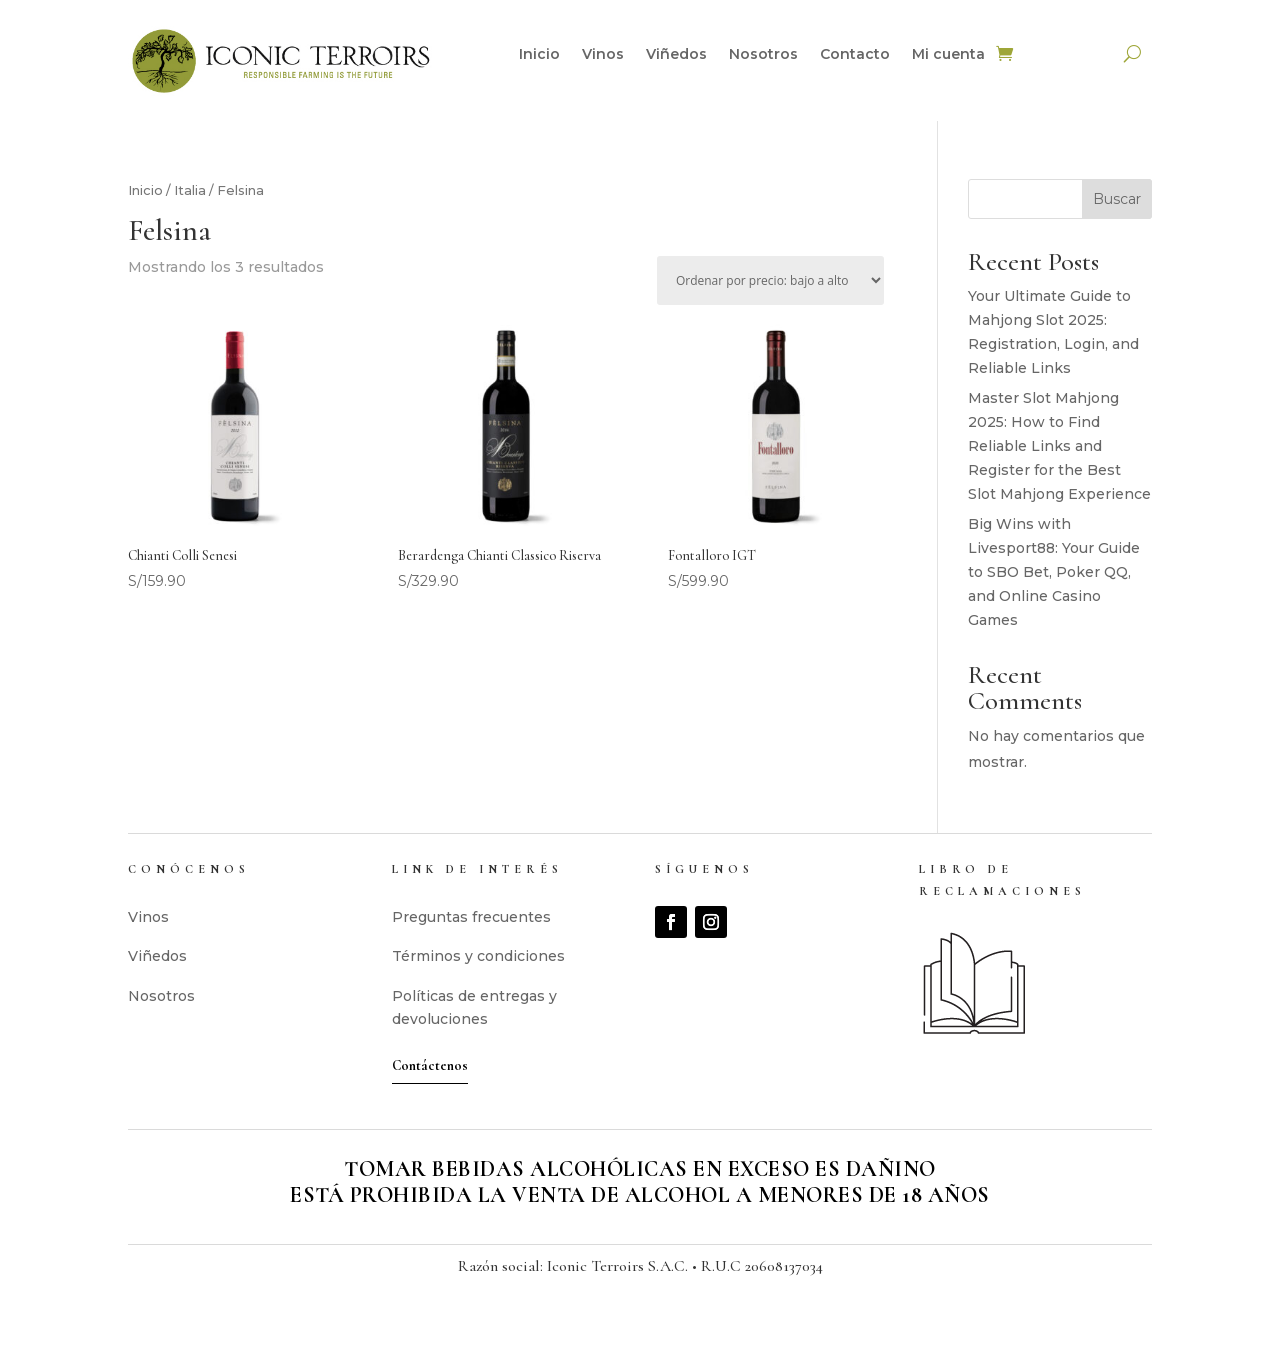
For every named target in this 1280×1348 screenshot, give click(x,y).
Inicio (539, 55)
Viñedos (676, 55)
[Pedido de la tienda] (770, 280)
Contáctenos (430, 1065)
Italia (190, 190)
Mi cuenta (948, 55)
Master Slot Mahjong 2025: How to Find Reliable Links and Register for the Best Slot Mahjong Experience (1059, 445)
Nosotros (763, 55)
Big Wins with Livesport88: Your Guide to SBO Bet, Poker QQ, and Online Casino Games (1054, 571)
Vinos (603, 55)
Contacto (855, 55)
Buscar (1117, 199)
